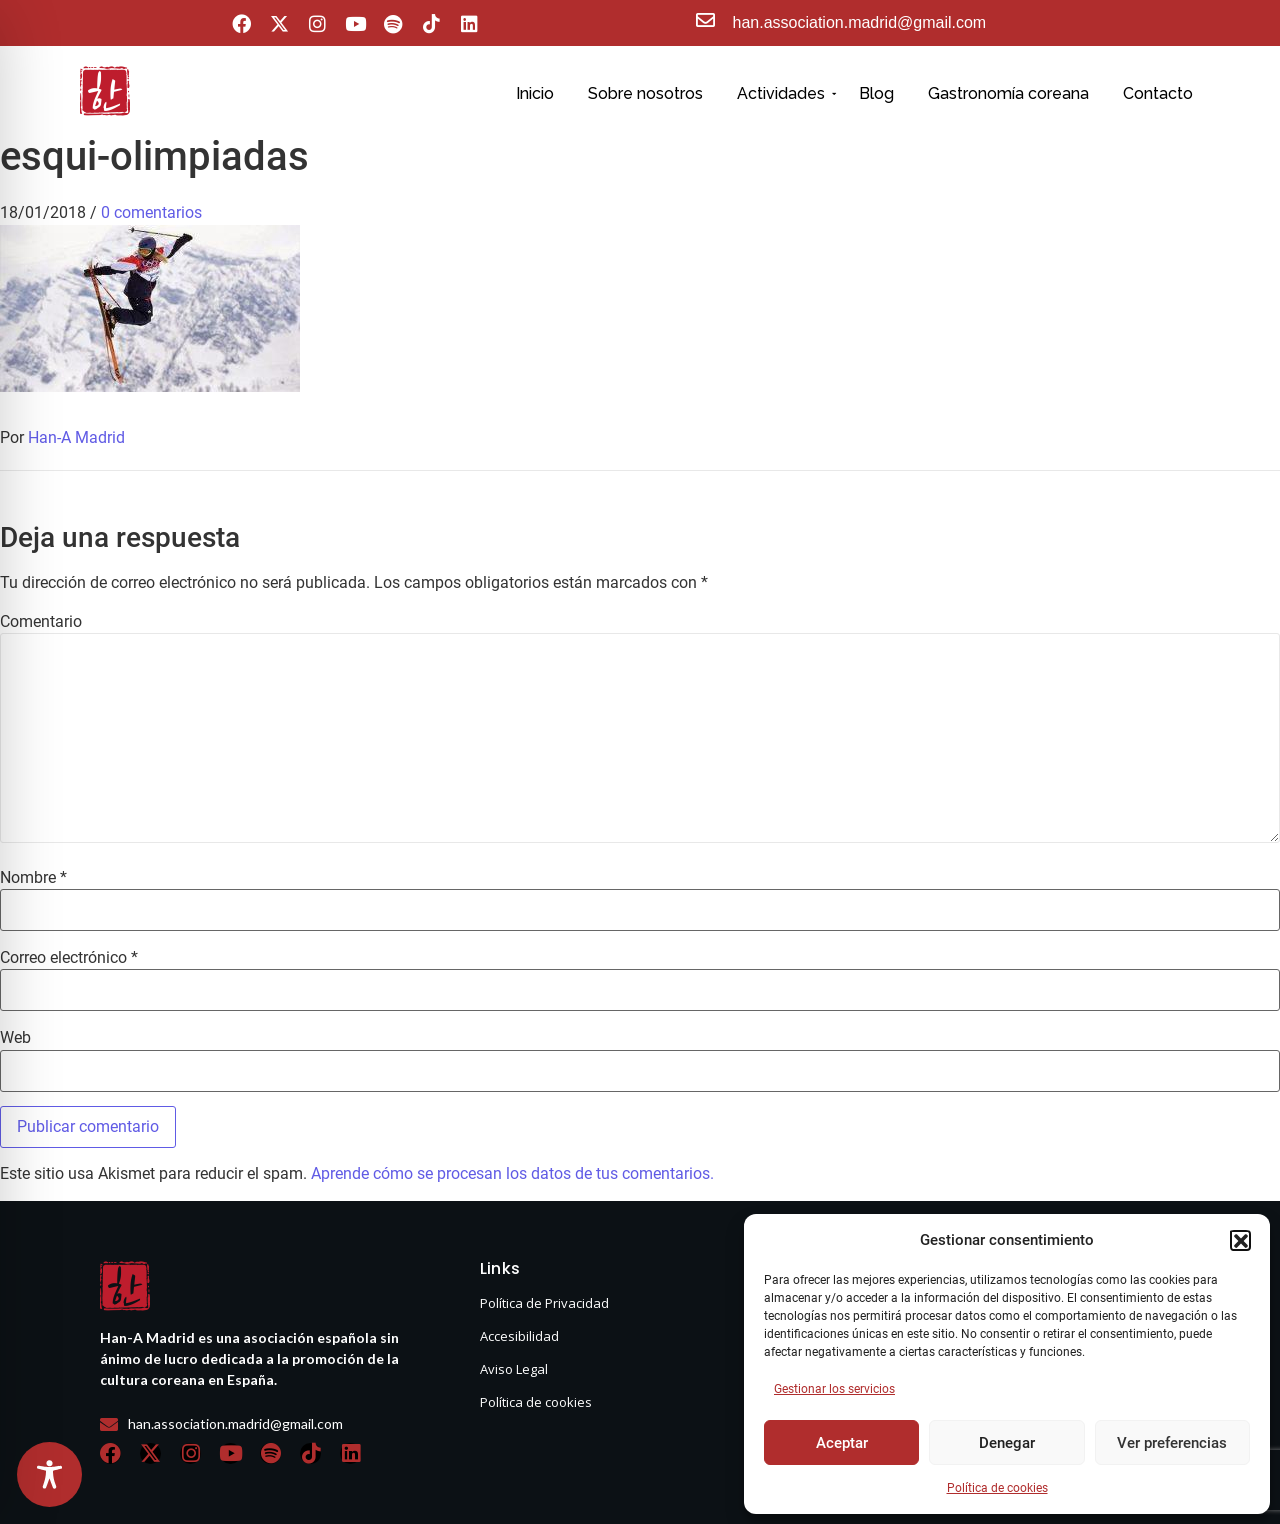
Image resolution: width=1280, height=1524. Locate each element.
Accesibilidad (519, 1336)
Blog (876, 93)
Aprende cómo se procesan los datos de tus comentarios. (512, 1173)
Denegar (1007, 1443)
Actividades (784, 93)
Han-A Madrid (76, 437)
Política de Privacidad (544, 1303)
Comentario (41, 622)
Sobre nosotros (645, 93)
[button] (1240, 1240)
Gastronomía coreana (1008, 93)
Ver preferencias (1172, 1443)
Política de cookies (997, 1488)
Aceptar (842, 1443)
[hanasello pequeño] (105, 91)
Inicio (535, 93)
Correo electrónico (69, 958)
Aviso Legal (514, 1369)
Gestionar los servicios (834, 1389)
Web (15, 1038)
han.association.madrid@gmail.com (860, 22)
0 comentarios (151, 212)
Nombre (33, 878)
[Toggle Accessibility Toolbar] (49, 1474)
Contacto (1158, 93)
